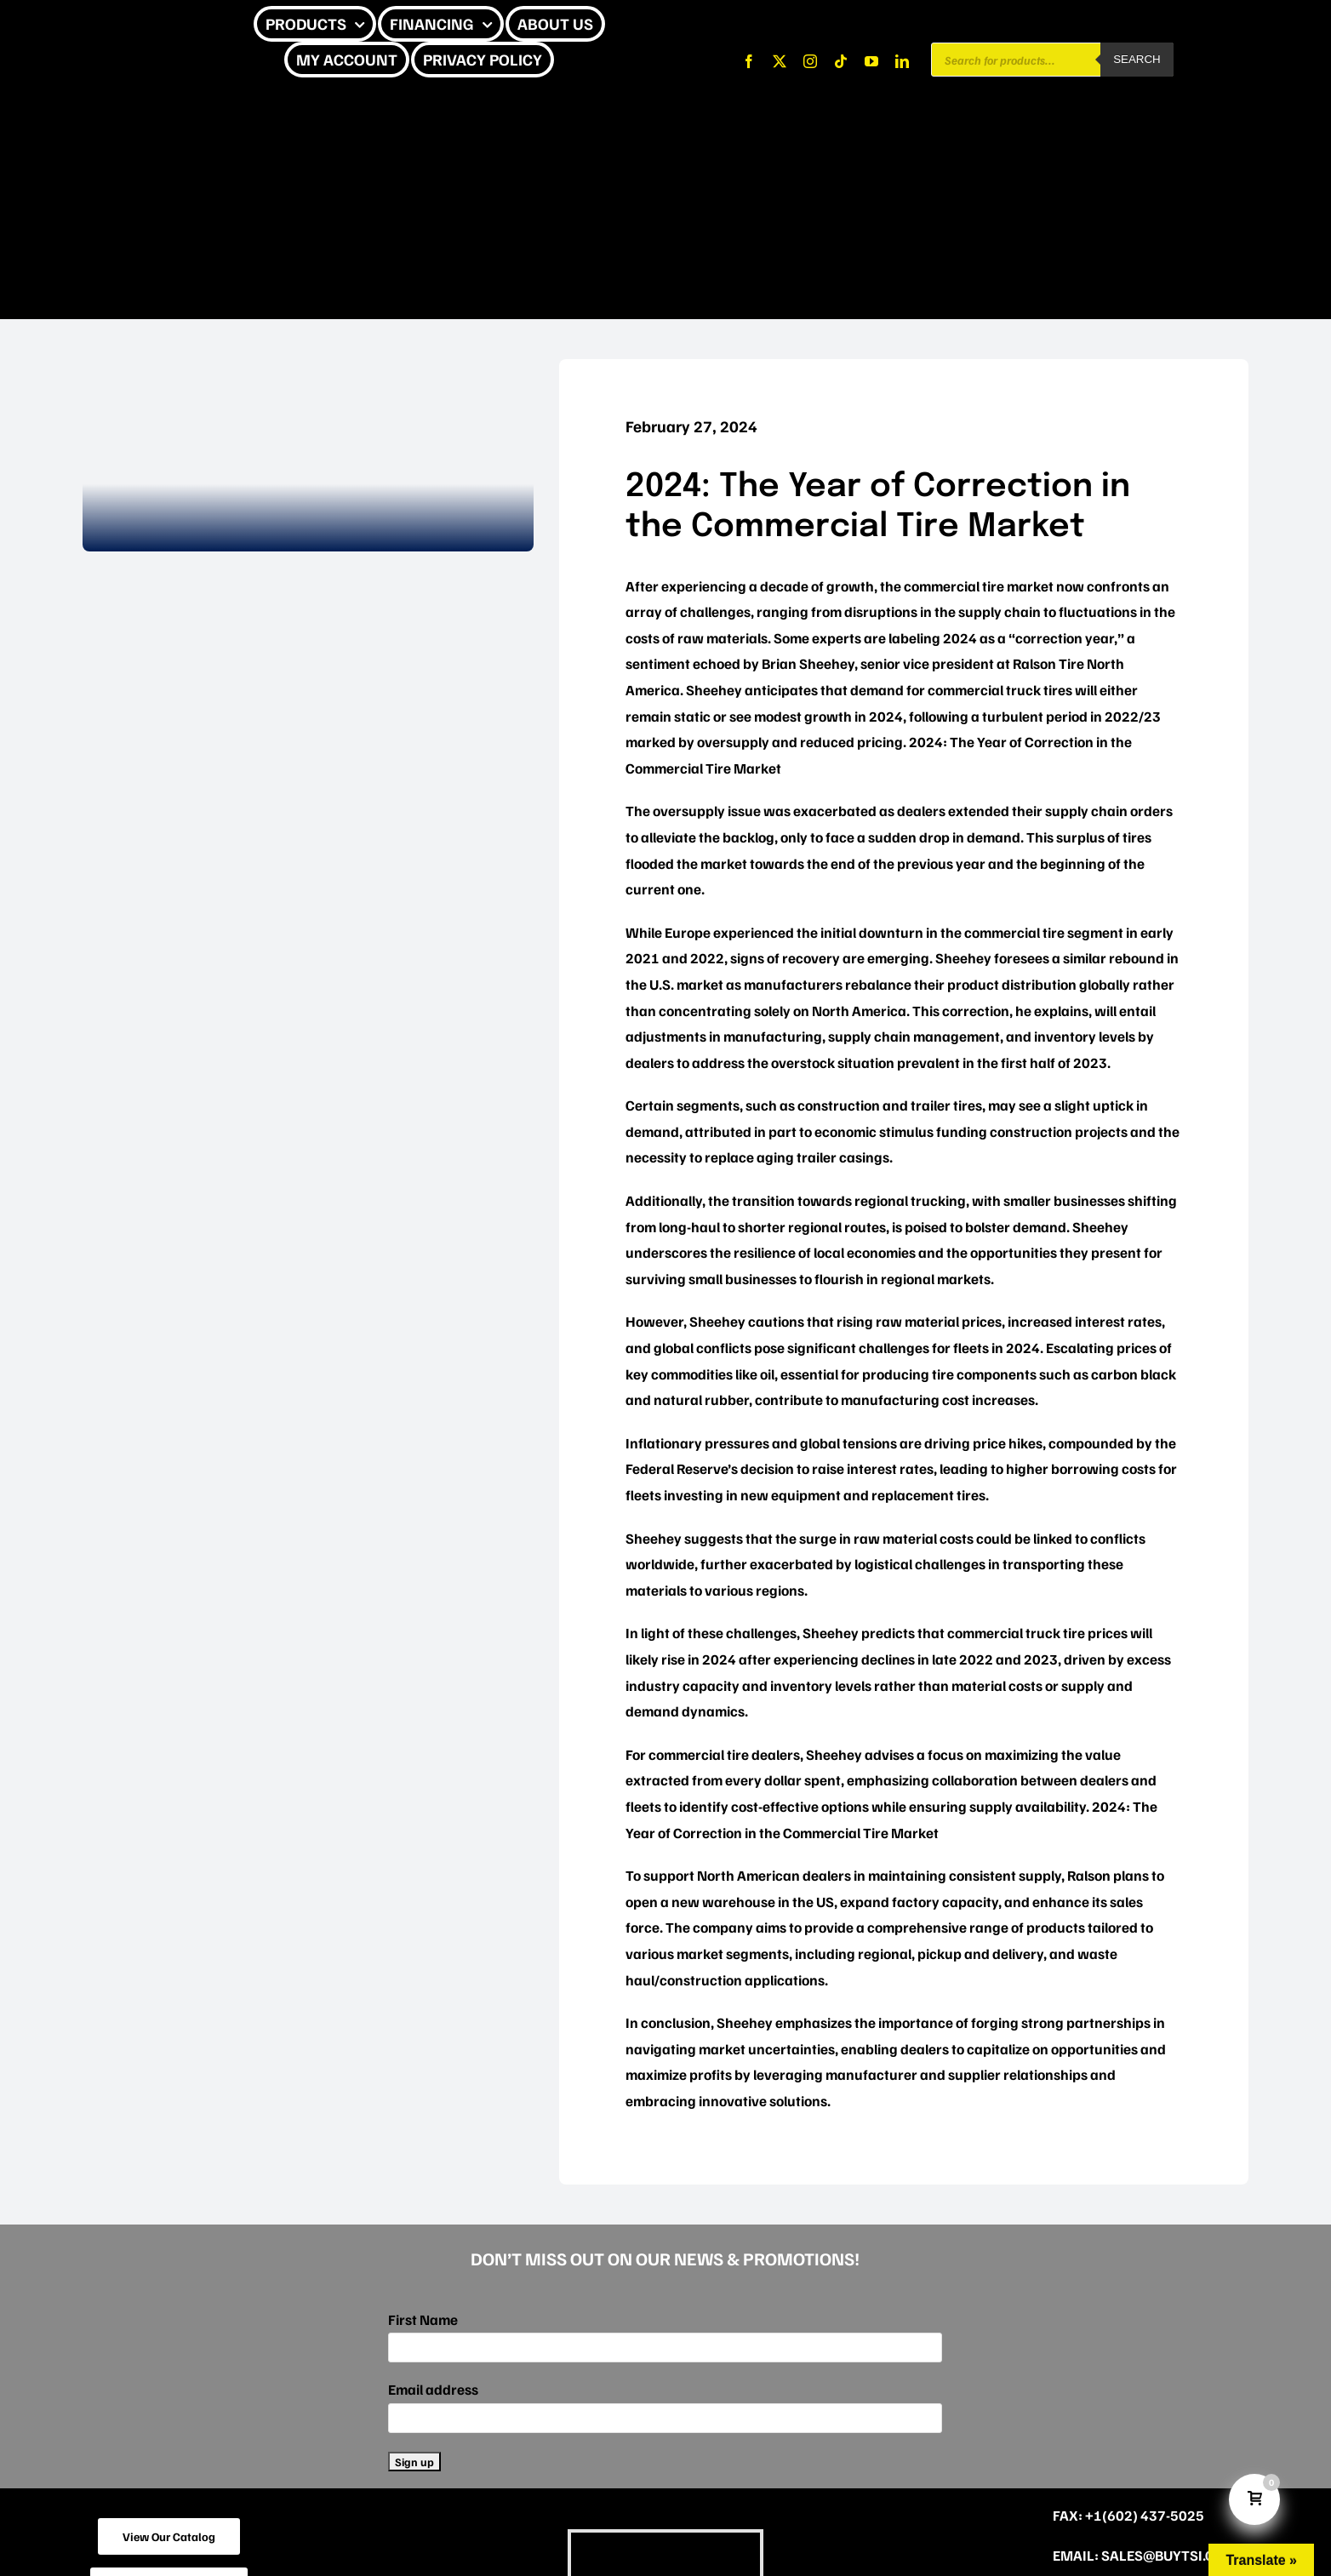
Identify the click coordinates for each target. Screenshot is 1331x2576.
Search (1137, 59)
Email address (433, 2389)
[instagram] (810, 61)
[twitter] (779, 61)
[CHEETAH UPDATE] (125, 24)
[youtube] (871, 61)
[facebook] (749, 61)
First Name (423, 2319)
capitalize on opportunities (1052, 2049)
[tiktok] (841, 61)
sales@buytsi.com (1169, 2555)
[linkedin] (902, 61)
